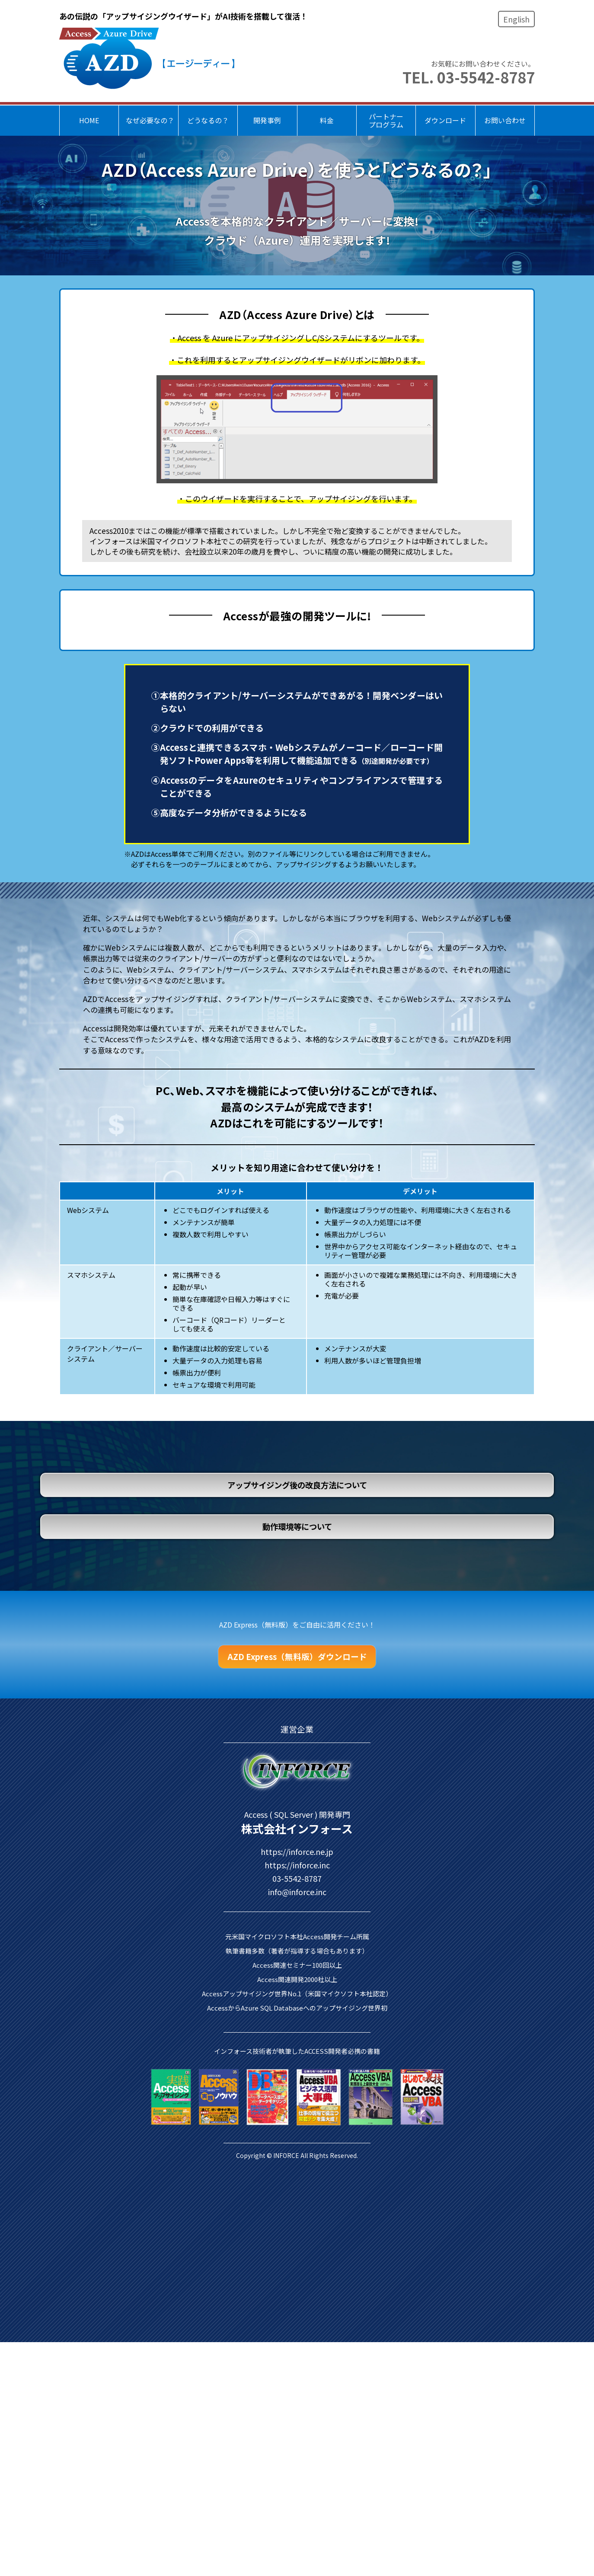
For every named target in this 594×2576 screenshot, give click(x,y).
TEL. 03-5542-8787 (468, 77)
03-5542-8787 (297, 2263)
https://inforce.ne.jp (297, 2236)
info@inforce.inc (297, 2276)
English (516, 19)
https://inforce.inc (297, 2250)
